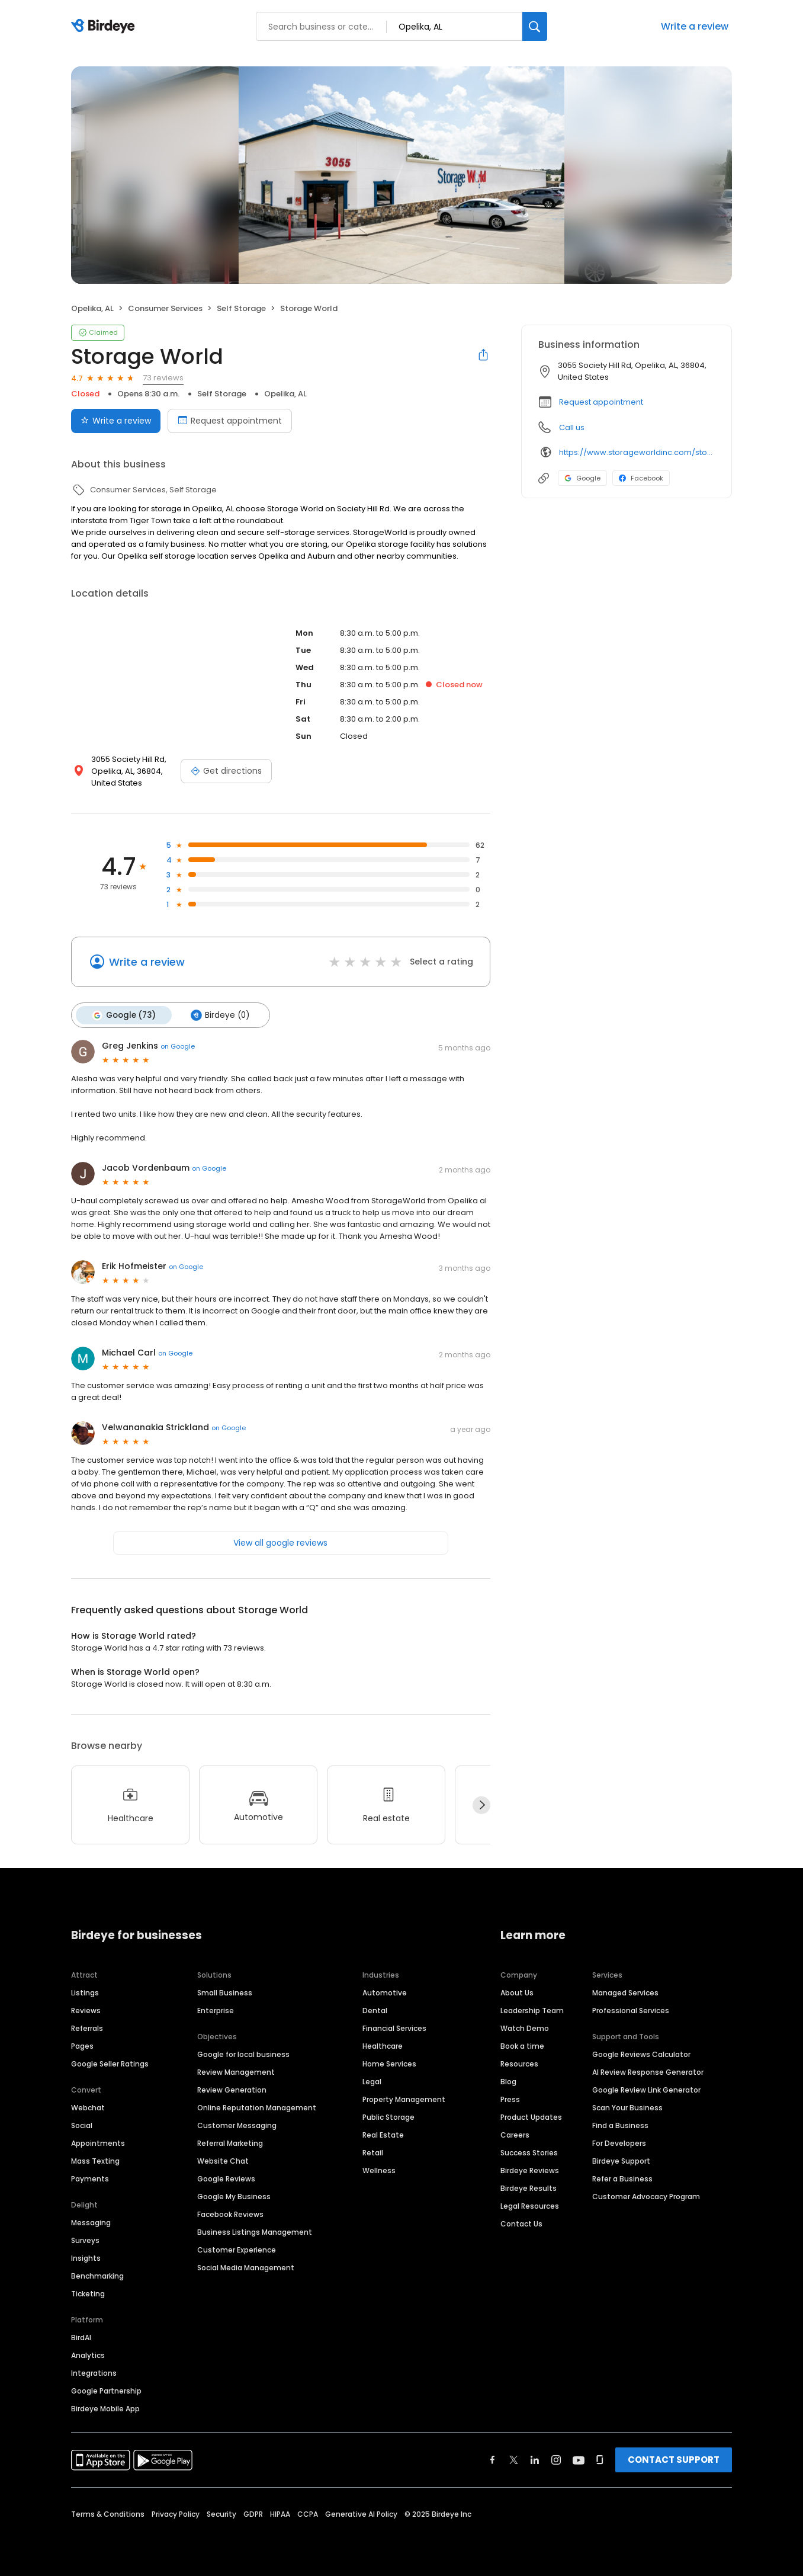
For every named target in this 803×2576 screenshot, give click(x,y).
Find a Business (620, 2125)
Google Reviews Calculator (641, 2054)
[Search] (534, 26)
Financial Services (394, 2028)
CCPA (307, 2513)
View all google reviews (280, 1542)
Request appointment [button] (601, 402)
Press (510, 2099)
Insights (86, 2258)
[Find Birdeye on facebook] (492, 2459)
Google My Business (234, 2196)
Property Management (403, 2099)
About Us (517, 1992)
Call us (571, 427)
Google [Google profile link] (582, 478)
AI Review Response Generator (648, 2071)
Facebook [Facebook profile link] (641, 478)
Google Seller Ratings (110, 2063)
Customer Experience (236, 2249)
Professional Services (630, 2010)
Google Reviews (226, 2178)
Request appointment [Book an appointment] (230, 421)
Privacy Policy (176, 2513)
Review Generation (231, 2089)
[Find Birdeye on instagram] (556, 2459)
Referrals (87, 2028)
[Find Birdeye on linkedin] (534, 2459)
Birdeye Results (528, 2188)
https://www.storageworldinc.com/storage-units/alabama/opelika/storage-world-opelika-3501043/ (637, 452)
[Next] (481, 1805)
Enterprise (215, 2010)
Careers (514, 2134)
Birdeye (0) (218, 1015)
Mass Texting (95, 2160)
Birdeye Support (621, 2160)
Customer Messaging (237, 2125)
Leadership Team (532, 2010)
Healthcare (382, 2045)
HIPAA (280, 2513)
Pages (82, 2045)
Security (221, 2513)
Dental (374, 2010)
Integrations (94, 2372)
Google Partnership (106, 2390)
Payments (90, 2178)
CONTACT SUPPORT (674, 2459)
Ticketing (88, 2293)
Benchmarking (97, 2275)
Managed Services (625, 1992)
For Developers (619, 2143)
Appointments (98, 2143)
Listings (85, 1992)
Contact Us (521, 2223)
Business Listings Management (254, 2231)
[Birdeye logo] (105, 26)
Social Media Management (245, 2267)
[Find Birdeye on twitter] (513, 2459)
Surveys (85, 2240)
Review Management (236, 2071)
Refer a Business (622, 2178)
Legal (371, 2081)
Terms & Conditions (107, 2513)
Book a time (522, 2045)
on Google (177, 1045)
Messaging (91, 2222)
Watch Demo (524, 2028)
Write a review (694, 26)
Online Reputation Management (256, 2107)
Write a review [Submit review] (116, 421)
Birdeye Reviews (529, 2170)
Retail (372, 2152)
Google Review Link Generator (646, 2089)
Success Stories (529, 2152)
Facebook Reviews (230, 2214)
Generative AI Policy (361, 2513)
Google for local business (243, 2054)
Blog (508, 2081)
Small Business (224, 1992)
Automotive (384, 1992)
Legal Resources (529, 2205)
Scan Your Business (627, 2107)
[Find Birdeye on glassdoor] (599, 2459)
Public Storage (388, 2117)
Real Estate (383, 2134)
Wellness (379, 2170)
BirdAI (81, 2337)
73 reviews (163, 377)
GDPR (253, 2513)
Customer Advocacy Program (646, 2196)
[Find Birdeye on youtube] (578, 2459)
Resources (519, 2063)
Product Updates (531, 2117)
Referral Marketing (230, 2143)
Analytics (88, 2355)
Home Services (389, 2063)
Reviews (86, 2010)
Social (81, 2125)
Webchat (88, 2107)
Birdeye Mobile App (105, 2408)
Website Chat (223, 2160)
